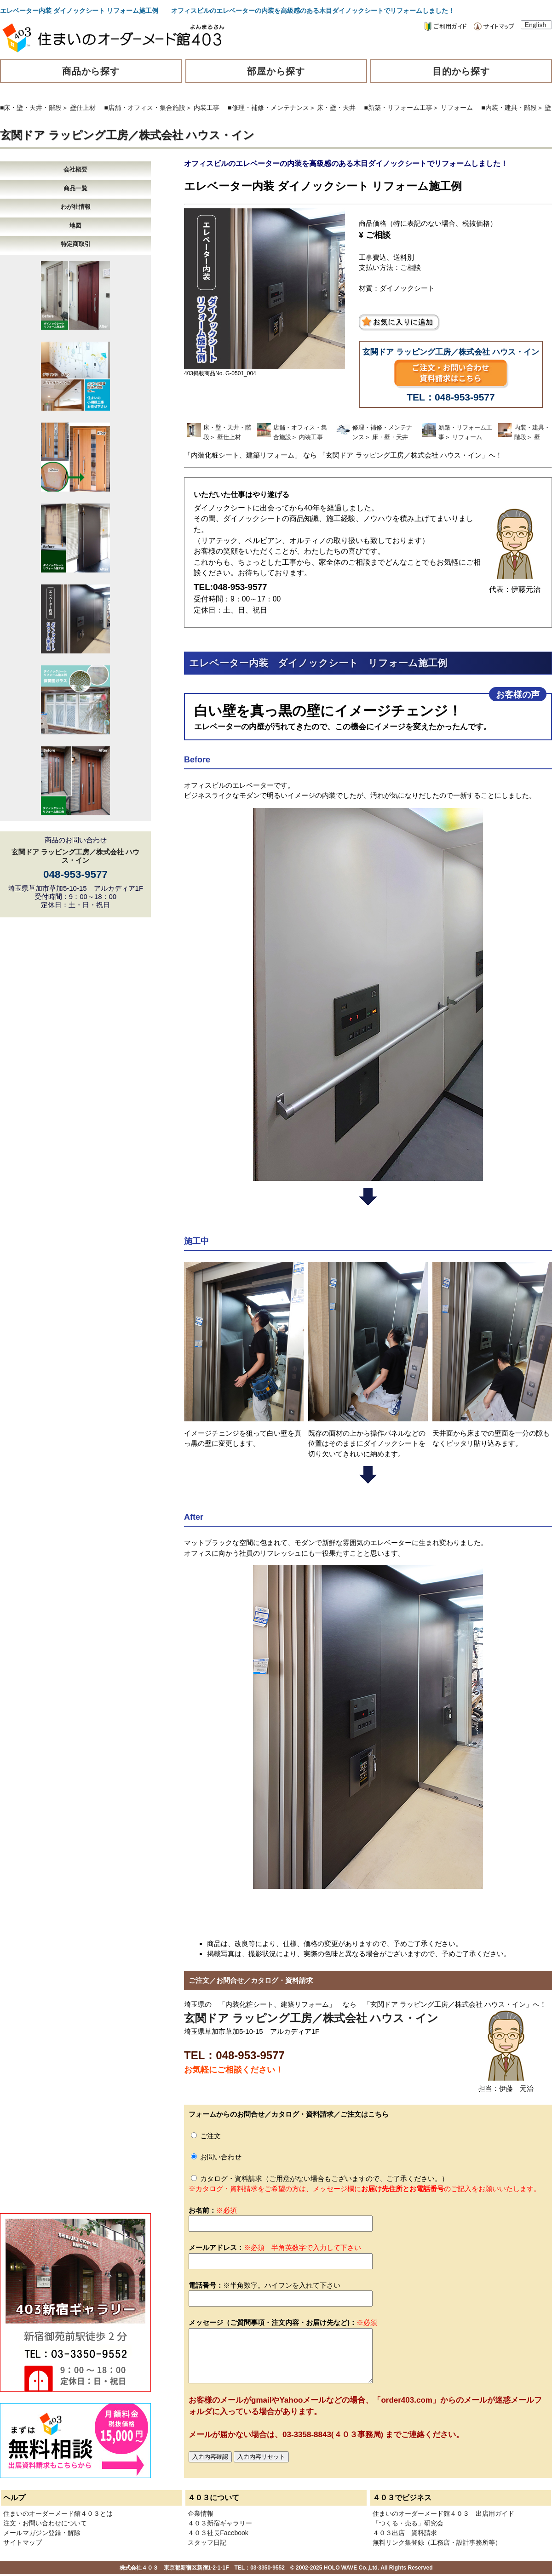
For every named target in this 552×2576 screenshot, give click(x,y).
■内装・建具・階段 (508, 107)
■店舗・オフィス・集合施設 (144, 107)
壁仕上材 (83, 107)
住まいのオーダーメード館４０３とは (58, 2513)
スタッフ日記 (207, 2542)
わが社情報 (76, 206)
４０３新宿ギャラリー (220, 2523)
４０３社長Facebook (218, 2532)
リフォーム (457, 107)
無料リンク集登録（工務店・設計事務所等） (437, 2542)
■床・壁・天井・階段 (31, 107)
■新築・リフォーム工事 (398, 107)
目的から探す (461, 71)
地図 (75, 225)
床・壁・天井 (336, 107)
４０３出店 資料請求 (405, 2532)
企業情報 (200, 2513)
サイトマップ (22, 2542)
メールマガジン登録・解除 (41, 2532)
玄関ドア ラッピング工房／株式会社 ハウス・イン (127, 135)
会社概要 (75, 169)
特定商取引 (76, 243)
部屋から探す (276, 71)
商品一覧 (75, 188)
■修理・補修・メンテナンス (268, 107)
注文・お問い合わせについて (45, 2523)
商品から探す (91, 71)
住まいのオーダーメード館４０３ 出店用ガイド (443, 2513)
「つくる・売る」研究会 (408, 2523)
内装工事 (206, 107)
